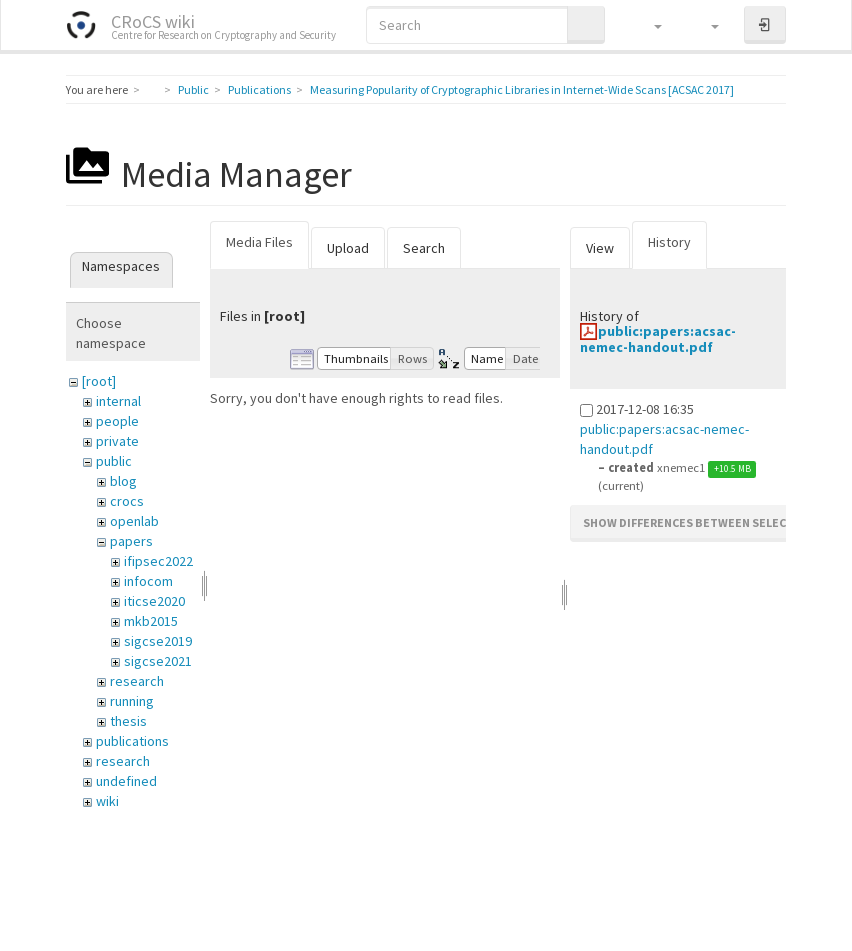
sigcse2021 (158, 661)
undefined (126, 781)
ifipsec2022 (158, 561)
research (137, 681)
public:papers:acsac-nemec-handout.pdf (658, 338)
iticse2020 (154, 601)
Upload (348, 248)
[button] (648, 25)
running (132, 701)
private (117, 441)
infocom (148, 581)
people (117, 421)
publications (132, 741)
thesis (128, 721)
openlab (134, 521)
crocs (127, 501)
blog (123, 481)
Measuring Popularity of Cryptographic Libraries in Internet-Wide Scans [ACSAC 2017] (522, 89)
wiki (107, 801)
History (669, 242)
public (114, 461)
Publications (259, 89)
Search (424, 248)
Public (193, 89)
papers (131, 541)
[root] (99, 381)
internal (118, 401)
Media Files (259, 242)
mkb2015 (151, 621)
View (600, 248)
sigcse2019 (158, 641)
